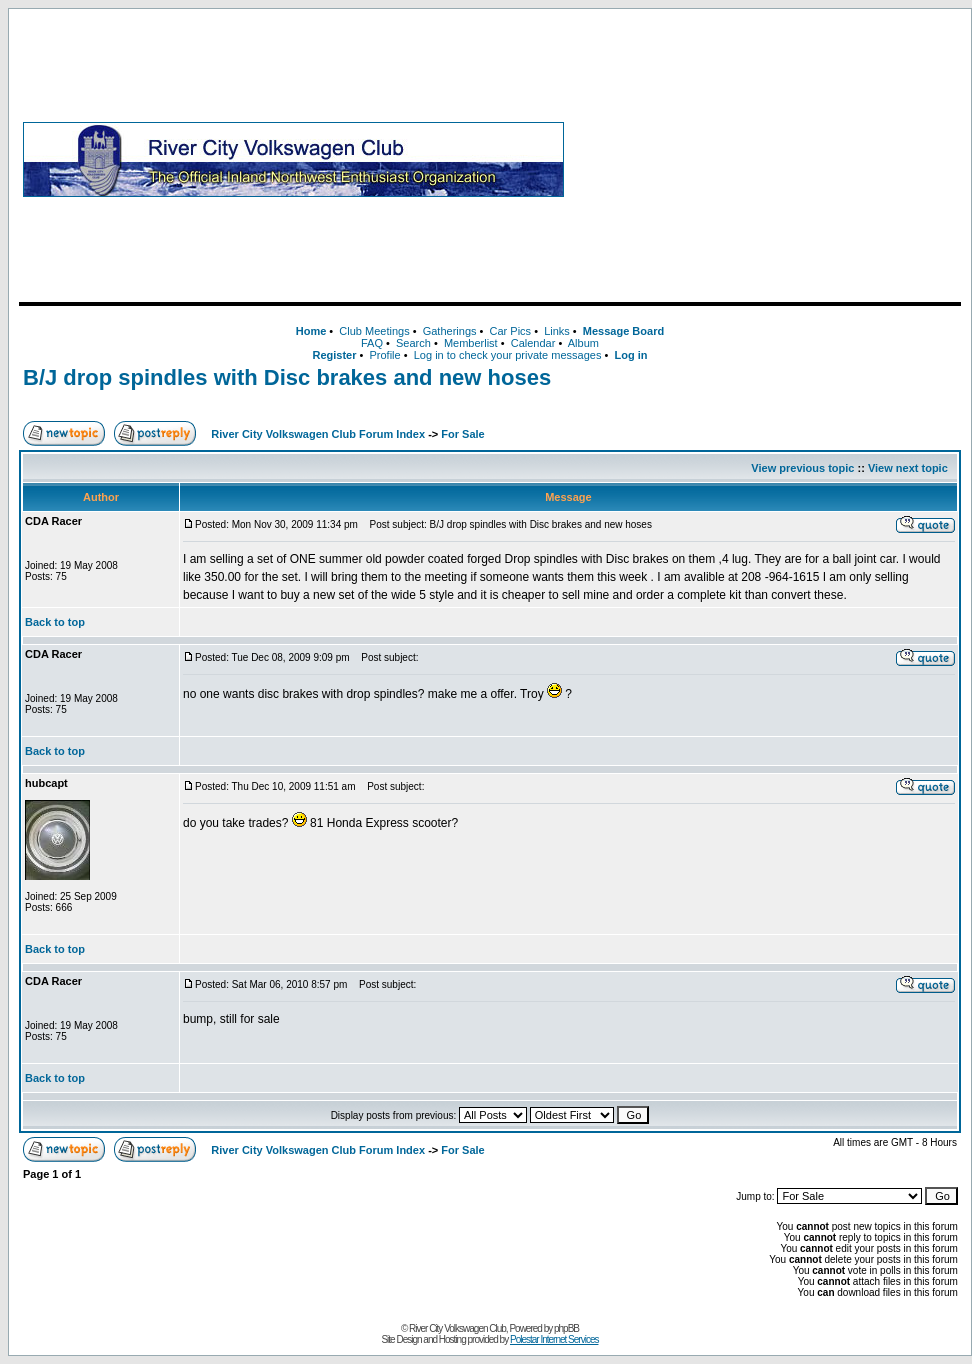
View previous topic (802, 468)
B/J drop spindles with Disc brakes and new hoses (287, 377)
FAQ (372, 343)
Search (413, 343)
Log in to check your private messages (508, 355)
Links (557, 331)
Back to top (55, 622)
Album (583, 343)
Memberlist (471, 343)
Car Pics (511, 331)
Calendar (533, 343)
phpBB (566, 1328)
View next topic (908, 468)
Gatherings (450, 331)
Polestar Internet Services (554, 1339)
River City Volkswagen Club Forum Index (318, 434)
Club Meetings (374, 331)
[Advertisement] (766, 159)
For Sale (462, 434)
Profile (385, 355)
